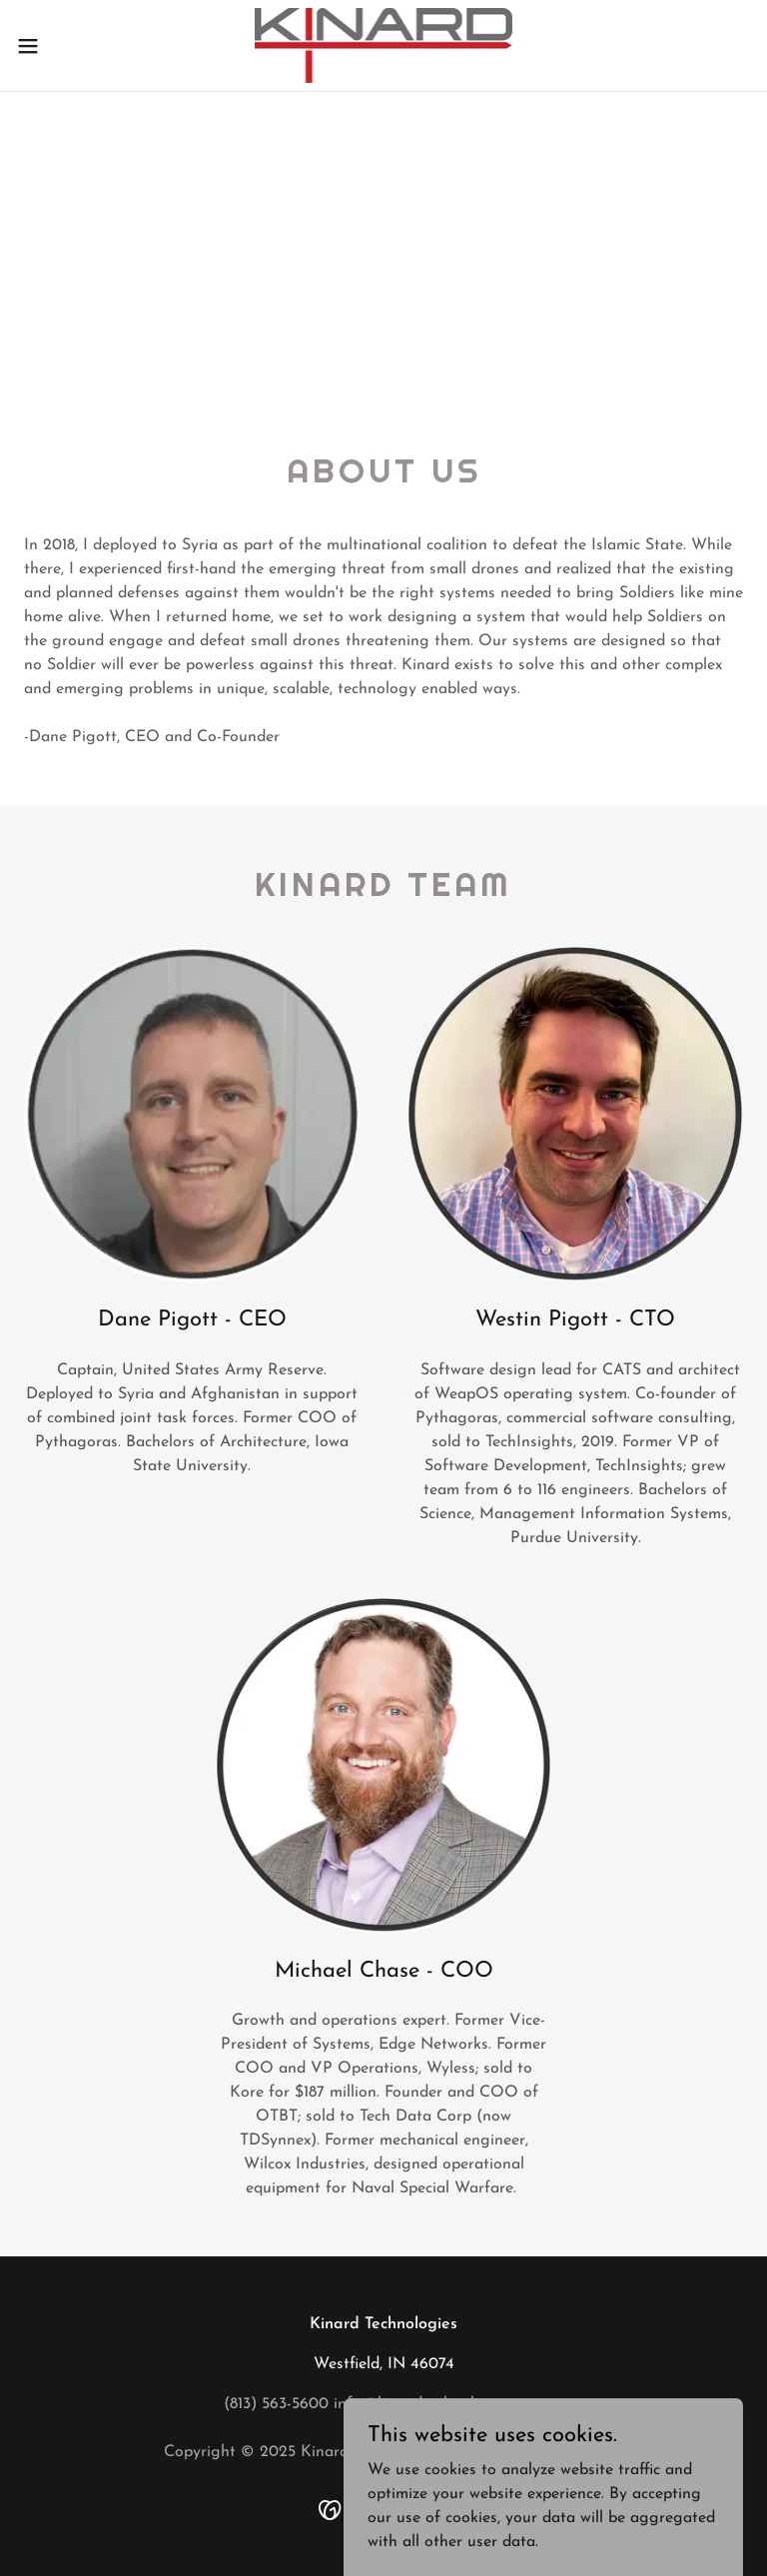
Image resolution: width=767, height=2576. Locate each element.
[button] (64, 46)
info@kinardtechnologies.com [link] (439, 2404)
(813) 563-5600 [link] (276, 2404)
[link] (383, 45)
